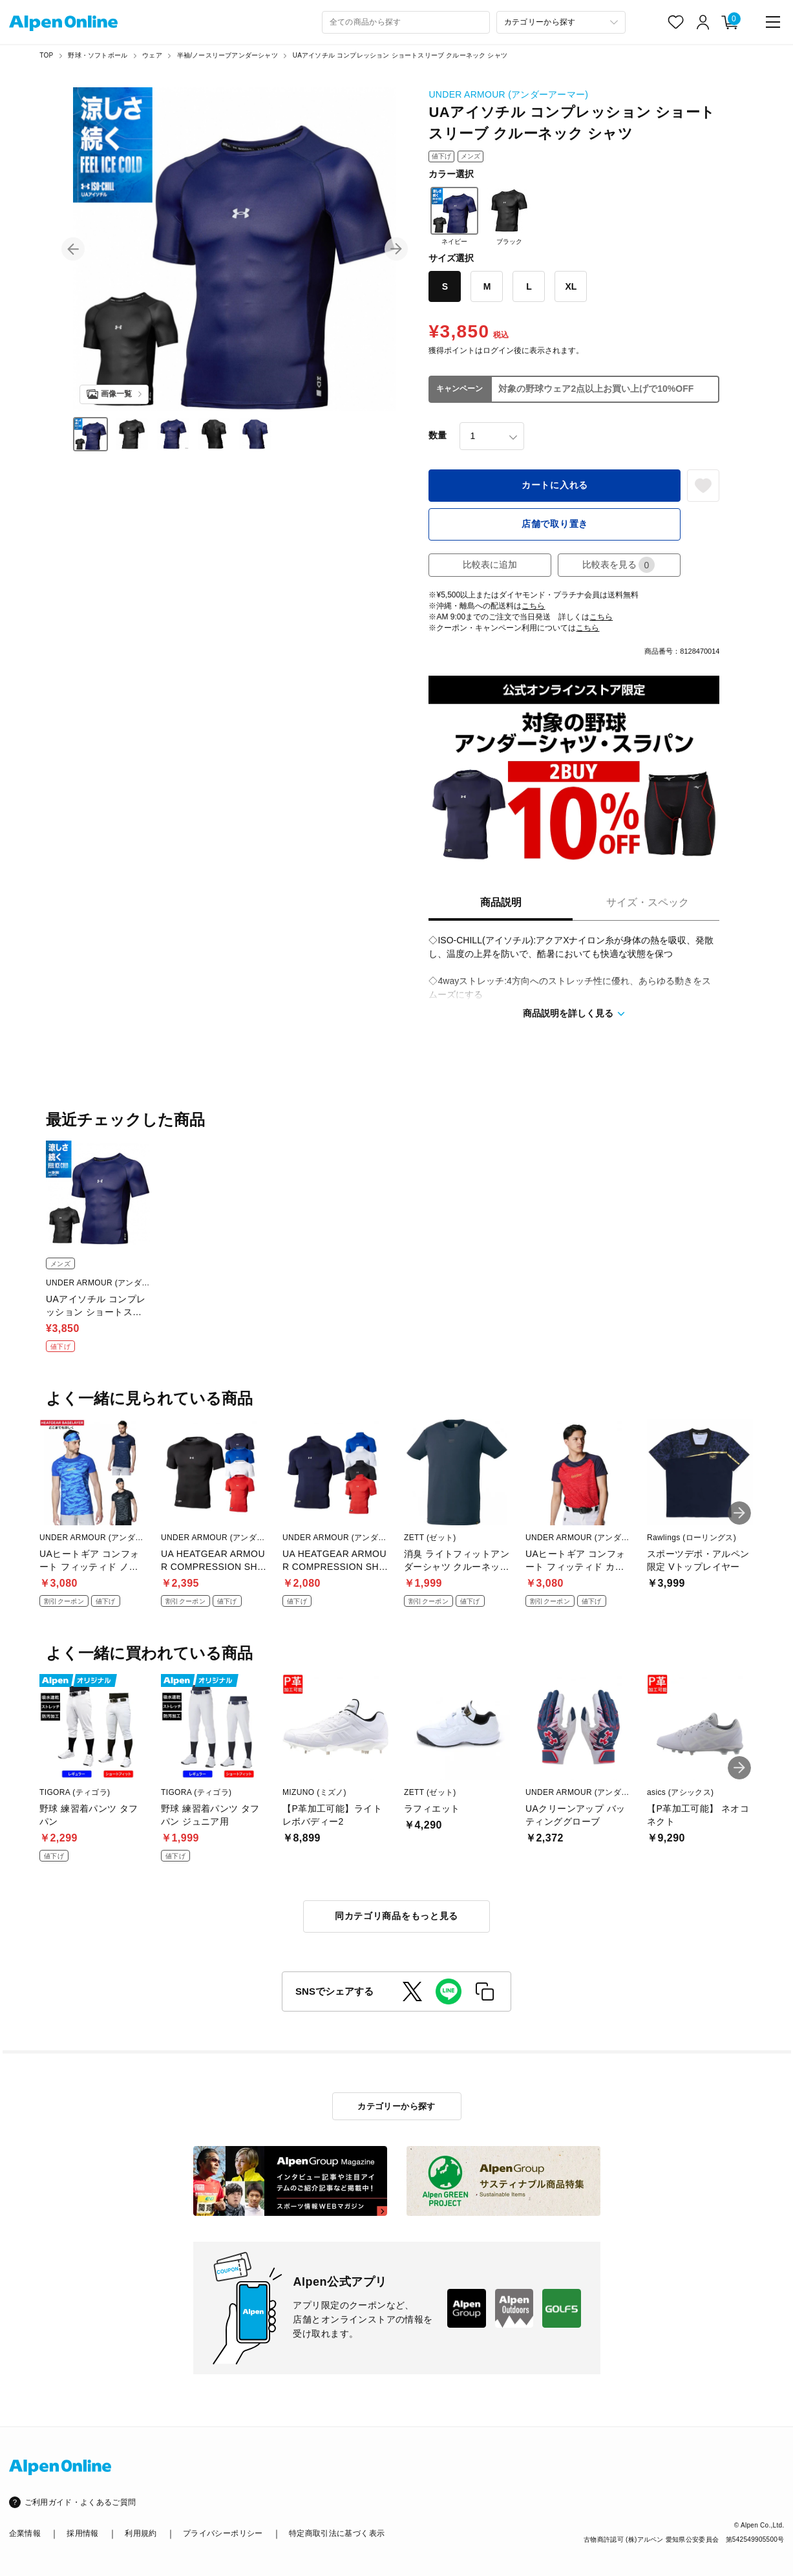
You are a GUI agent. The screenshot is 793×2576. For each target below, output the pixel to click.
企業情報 (25, 2533)
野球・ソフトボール (97, 55)
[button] (73, 249)
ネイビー (454, 216)
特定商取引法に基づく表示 (337, 2533)
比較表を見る (618, 565)
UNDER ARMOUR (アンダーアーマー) (508, 94)
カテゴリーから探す (396, 2106)
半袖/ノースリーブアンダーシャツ (227, 55)
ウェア (152, 55)
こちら (533, 605)
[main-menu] (773, 22)
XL (571, 286)
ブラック (509, 216)
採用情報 (82, 2533)
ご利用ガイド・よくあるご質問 (80, 2502)
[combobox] (406, 22)
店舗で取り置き (555, 524)
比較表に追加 (490, 564)
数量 (437, 435)
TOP (46, 55)
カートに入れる (555, 485)
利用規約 (140, 2533)
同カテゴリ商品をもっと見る (396, 1916)
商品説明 (501, 902)
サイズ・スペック (647, 902)
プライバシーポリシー (223, 2533)
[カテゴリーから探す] (561, 22)
